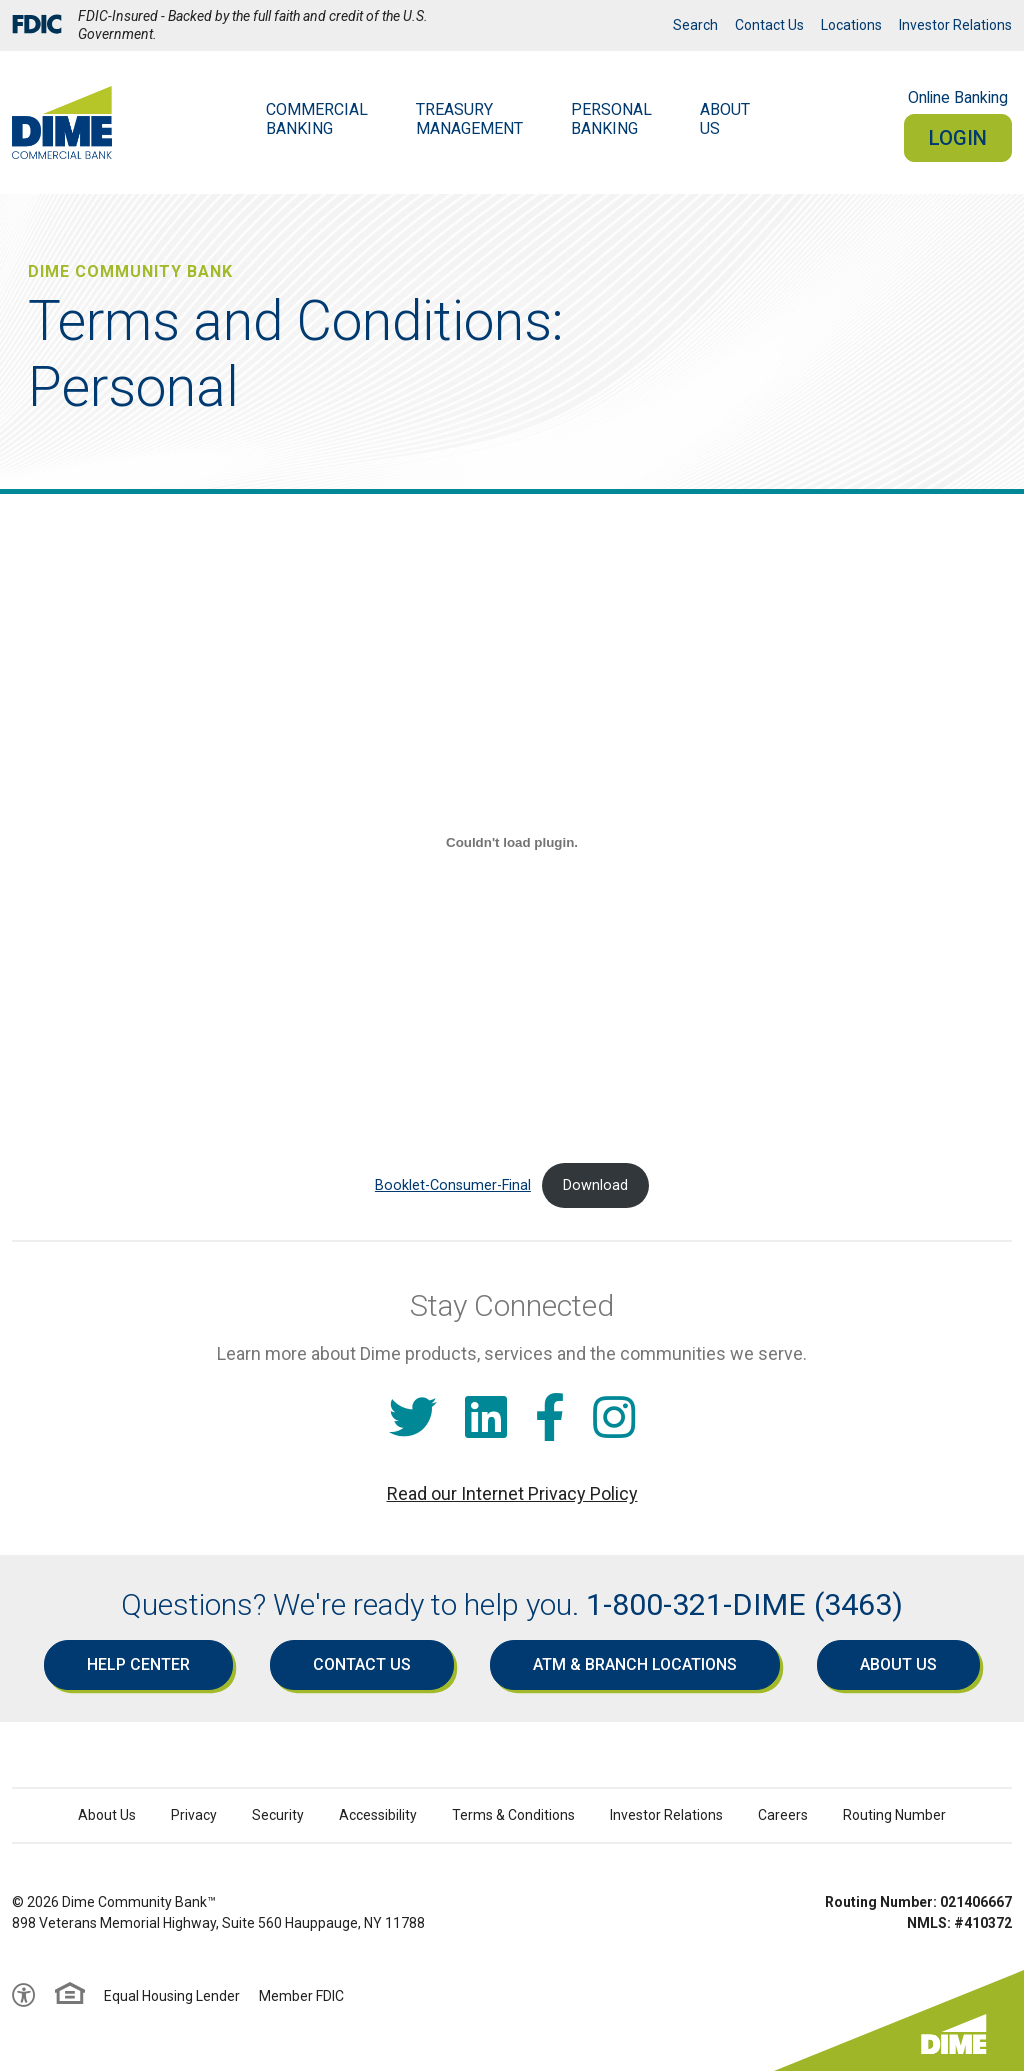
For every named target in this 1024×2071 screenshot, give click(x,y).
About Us (898, 1664)
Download (595, 1185)
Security (278, 1815)
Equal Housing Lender (172, 1996)
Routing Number (894, 1815)
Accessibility (378, 1815)
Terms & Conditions (513, 1815)
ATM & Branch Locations (635, 1664)
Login (958, 138)
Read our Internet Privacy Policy (512, 1493)
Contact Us (769, 25)
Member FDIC (301, 1996)
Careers (783, 1815)
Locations (851, 25)
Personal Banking (611, 119)
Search (695, 25)
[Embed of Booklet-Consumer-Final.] (512, 842)
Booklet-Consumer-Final (453, 1185)
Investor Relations (955, 25)
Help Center (138, 1664)
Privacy (194, 1815)
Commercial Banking (317, 119)
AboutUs (725, 119)
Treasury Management (469, 119)
